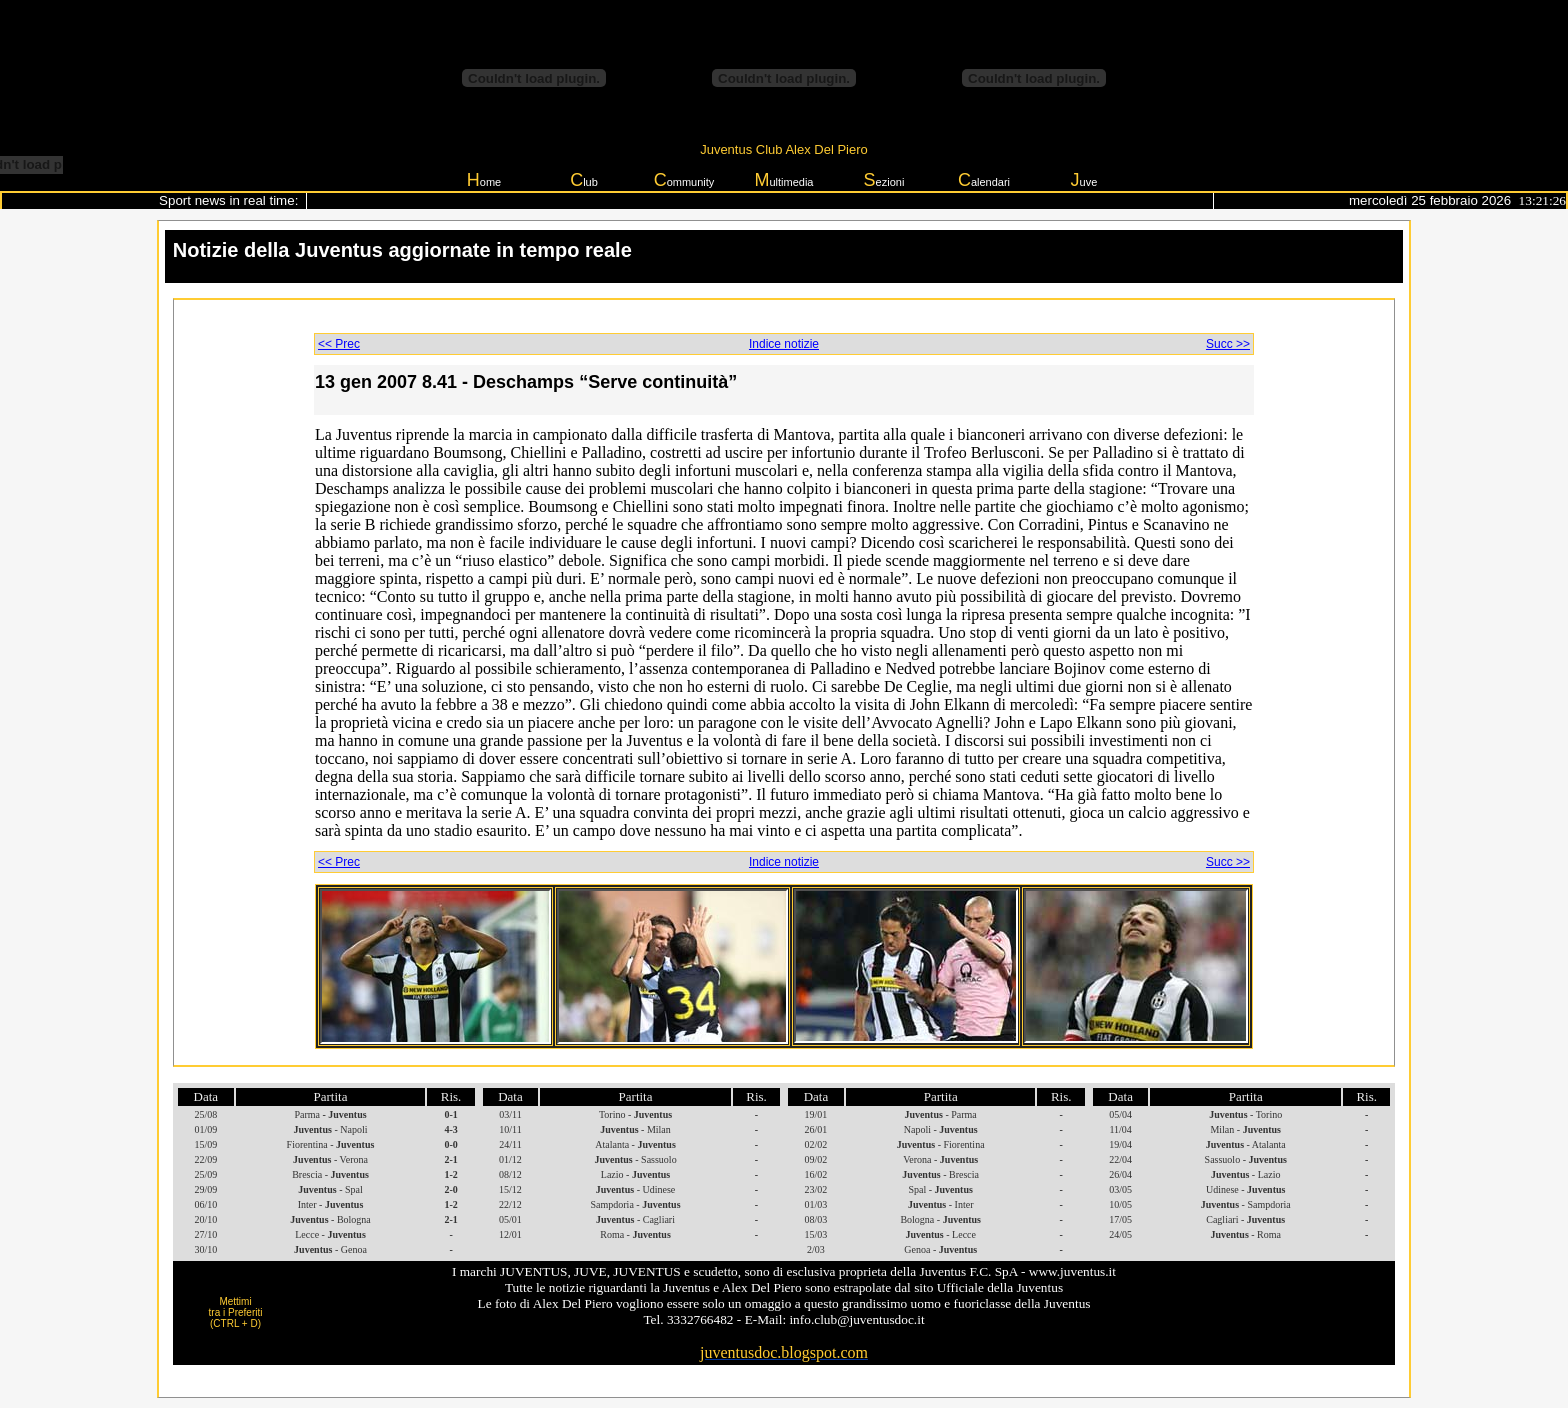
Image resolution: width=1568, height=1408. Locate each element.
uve (1084, 180)
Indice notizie (784, 344)
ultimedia (783, 180)
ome (484, 180)
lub (584, 180)
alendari (984, 180)
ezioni (884, 180)
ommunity (684, 180)
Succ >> (1228, 344)
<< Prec (339, 344)
